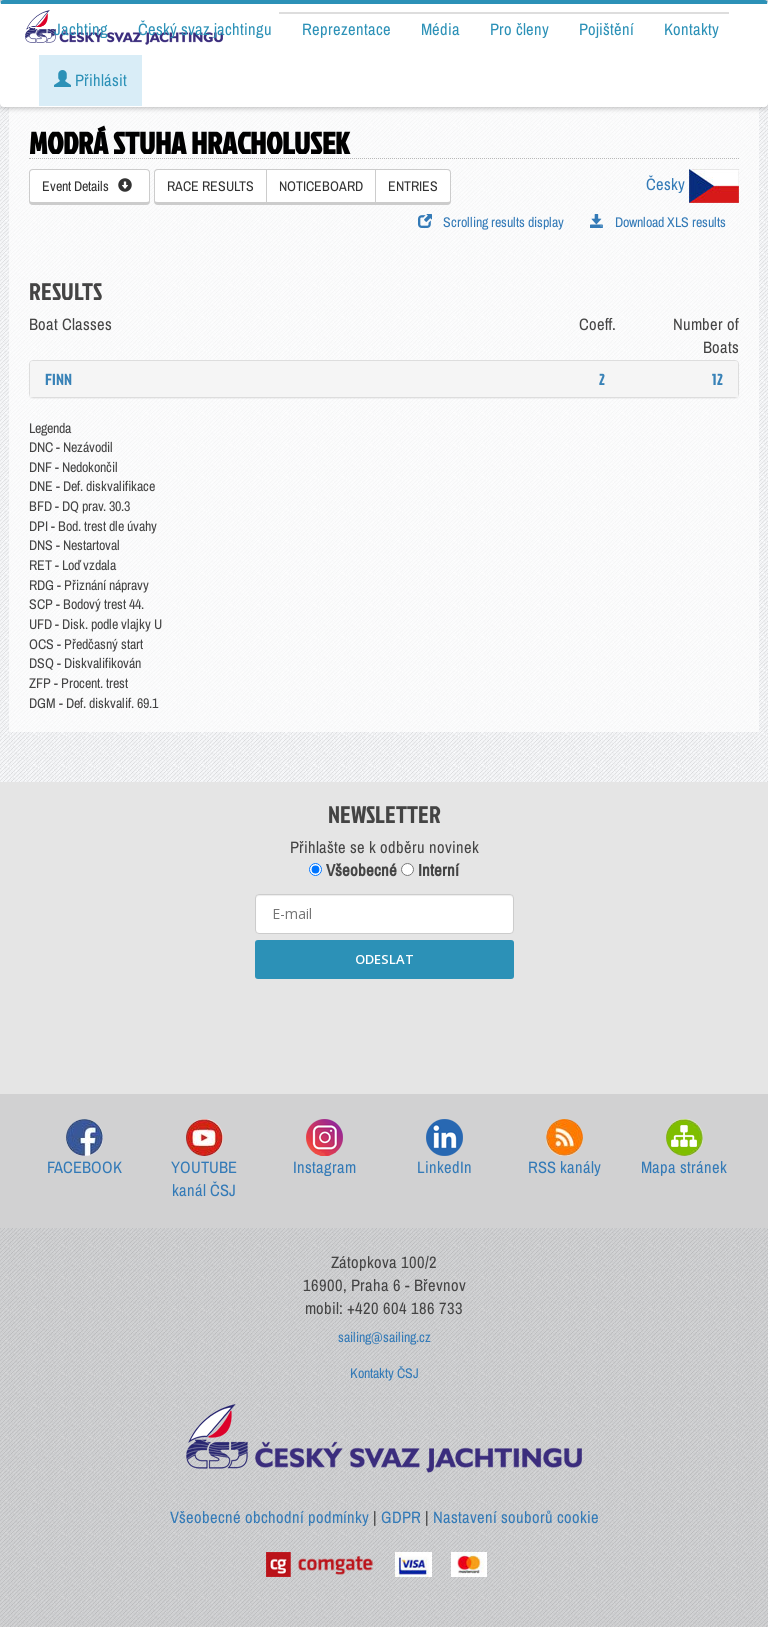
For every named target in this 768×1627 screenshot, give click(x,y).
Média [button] (440, 29)
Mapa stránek (684, 1148)
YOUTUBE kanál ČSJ (204, 1160)
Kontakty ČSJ (384, 1373)
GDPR (401, 1517)
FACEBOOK (84, 1148)
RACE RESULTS (210, 186)
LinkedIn (444, 1148)
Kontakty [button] (691, 29)
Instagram (324, 1148)
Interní (430, 870)
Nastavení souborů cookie (516, 1517)
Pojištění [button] (606, 29)
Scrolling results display (491, 222)
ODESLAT (384, 959)
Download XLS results (658, 222)
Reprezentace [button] (346, 29)
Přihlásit (90, 80)
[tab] (384, 379)
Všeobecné (353, 870)
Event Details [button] (87, 186)
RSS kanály (564, 1148)
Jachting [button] (81, 29)
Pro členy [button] (519, 29)
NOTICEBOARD (321, 186)
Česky (692, 184)
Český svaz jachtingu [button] (205, 29)
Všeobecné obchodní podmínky (269, 1517)
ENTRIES (413, 186)
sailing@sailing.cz (384, 1337)
